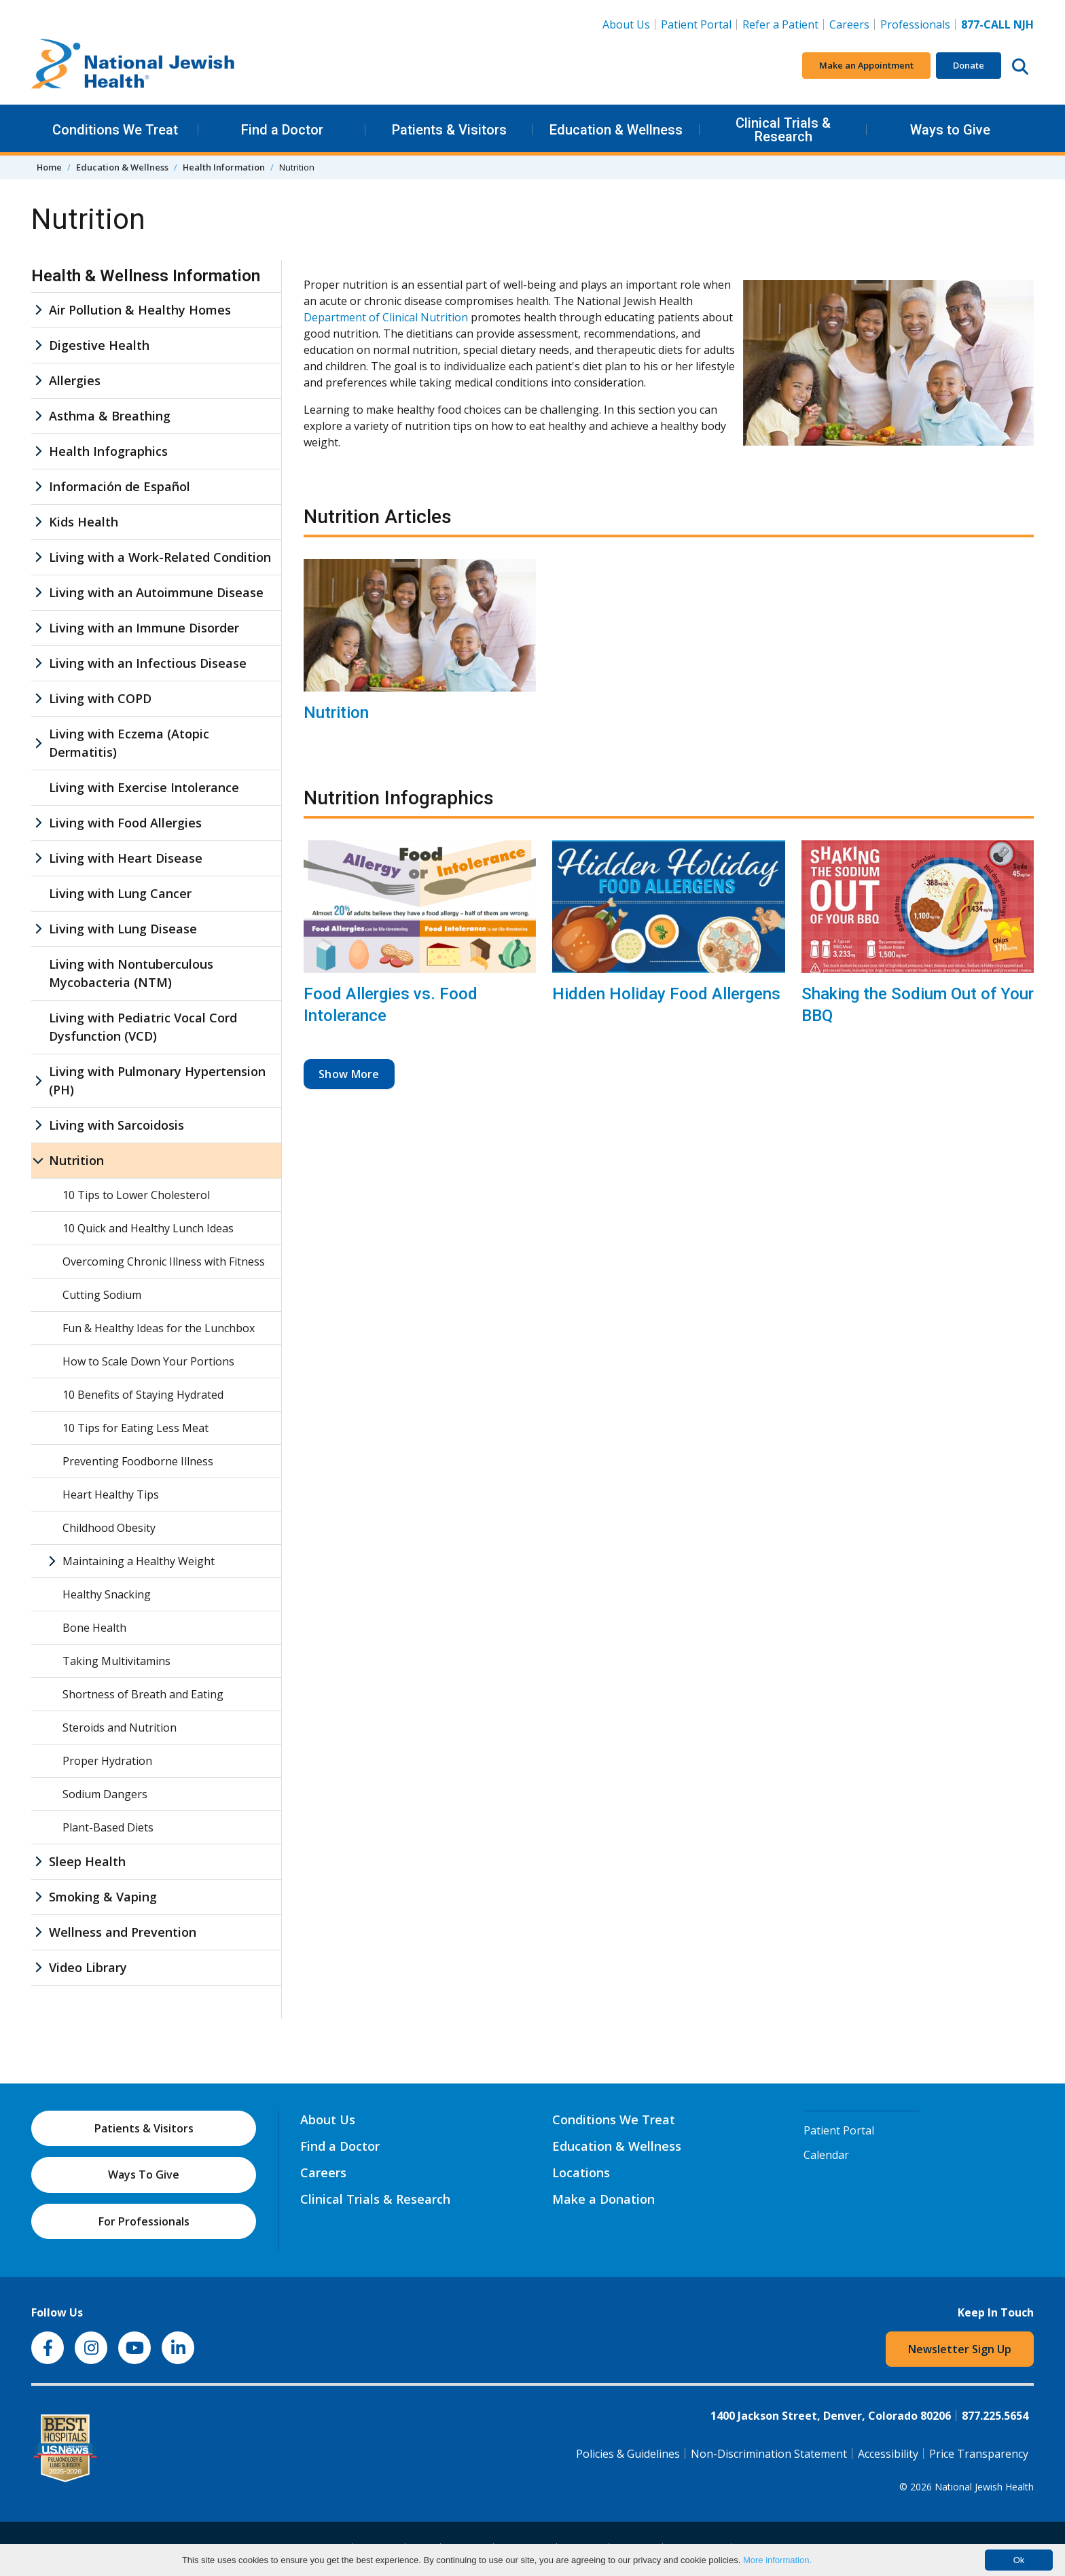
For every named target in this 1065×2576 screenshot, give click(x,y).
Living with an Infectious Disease (148, 663)
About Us (626, 24)
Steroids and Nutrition (119, 1727)
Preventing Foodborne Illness (137, 1461)
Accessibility (888, 2453)
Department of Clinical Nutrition (386, 317)
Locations (581, 2172)
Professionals (915, 24)
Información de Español (119, 486)
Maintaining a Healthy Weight (138, 1561)
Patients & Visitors (449, 130)
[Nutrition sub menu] (38, 1160)
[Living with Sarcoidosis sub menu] (38, 1125)
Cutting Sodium (101, 1294)
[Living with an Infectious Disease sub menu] (38, 663)
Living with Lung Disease (123, 928)
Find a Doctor (282, 130)
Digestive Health (99, 345)
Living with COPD (100, 698)
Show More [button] (349, 1074)
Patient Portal (696, 24)
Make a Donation (603, 2199)
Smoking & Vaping (103, 1897)
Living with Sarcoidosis (116, 1125)
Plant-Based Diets (108, 1827)
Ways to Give (950, 130)
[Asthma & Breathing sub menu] (38, 416)
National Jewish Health (984, 2486)
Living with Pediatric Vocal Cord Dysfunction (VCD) (143, 1026)
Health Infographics (108, 451)
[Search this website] (1020, 65)
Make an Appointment (866, 65)
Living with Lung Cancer (120, 893)
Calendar (826, 2154)
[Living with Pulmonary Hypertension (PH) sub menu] (38, 1081)
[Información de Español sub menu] (38, 486)
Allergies (75, 380)
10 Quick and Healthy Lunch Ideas (148, 1228)
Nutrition (336, 712)
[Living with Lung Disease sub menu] (38, 929)
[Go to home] (133, 66)
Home (49, 167)
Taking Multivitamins (116, 1660)
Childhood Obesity (109, 1527)
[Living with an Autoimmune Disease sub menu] (38, 592)
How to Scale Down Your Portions (148, 1361)
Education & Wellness (616, 130)
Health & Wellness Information (145, 275)
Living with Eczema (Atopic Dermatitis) (129, 743)
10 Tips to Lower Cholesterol (136, 1194)
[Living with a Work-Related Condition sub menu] (38, 557)
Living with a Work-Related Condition (160, 557)
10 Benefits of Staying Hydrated (142, 1394)
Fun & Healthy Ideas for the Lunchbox (158, 1328)
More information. (777, 2560)
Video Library (88, 1967)
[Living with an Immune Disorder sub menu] (38, 628)
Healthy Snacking (106, 1594)
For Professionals (143, 2221)
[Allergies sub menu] (38, 380)
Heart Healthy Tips (110, 1494)
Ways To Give (143, 2174)
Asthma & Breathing (109, 416)
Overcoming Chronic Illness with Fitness (163, 1261)
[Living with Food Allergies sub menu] (38, 823)
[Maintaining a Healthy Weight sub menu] (51, 1561)
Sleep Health (87, 1861)
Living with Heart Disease (125, 858)
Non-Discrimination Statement (769, 2453)
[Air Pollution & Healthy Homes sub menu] (38, 310)
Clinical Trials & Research (783, 130)
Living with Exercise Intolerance (144, 787)
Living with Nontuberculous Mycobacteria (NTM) (131, 973)
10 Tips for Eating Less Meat (135, 1427)
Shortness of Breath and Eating (142, 1694)
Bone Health (94, 1627)
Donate (968, 65)
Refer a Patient (780, 24)
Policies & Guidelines (628, 2453)
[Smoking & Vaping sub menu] (38, 1897)
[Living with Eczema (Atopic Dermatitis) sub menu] (38, 743)
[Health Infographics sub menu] (38, 451)
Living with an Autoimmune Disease (156, 592)
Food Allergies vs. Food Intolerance (390, 1004)
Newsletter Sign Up (959, 2349)
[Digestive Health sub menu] (38, 345)
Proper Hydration (107, 1760)
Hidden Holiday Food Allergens (666, 993)
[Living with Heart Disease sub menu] (38, 858)
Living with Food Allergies (125, 823)
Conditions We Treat (115, 130)
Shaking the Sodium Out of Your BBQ (917, 1004)
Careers (852, 24)
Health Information (224, 167)
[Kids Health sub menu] (38, 522)
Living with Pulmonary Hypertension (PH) (157, 1080)
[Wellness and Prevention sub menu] (38, 1932)
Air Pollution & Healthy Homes (140, 310)
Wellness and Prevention (122, 1932)
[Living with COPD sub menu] (38, 698)
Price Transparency (978, 2453)
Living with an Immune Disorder (144, 628)
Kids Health (83, 522)
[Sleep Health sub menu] (38, 1861)
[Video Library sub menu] (38, 1967)
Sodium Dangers (104, 1794)
